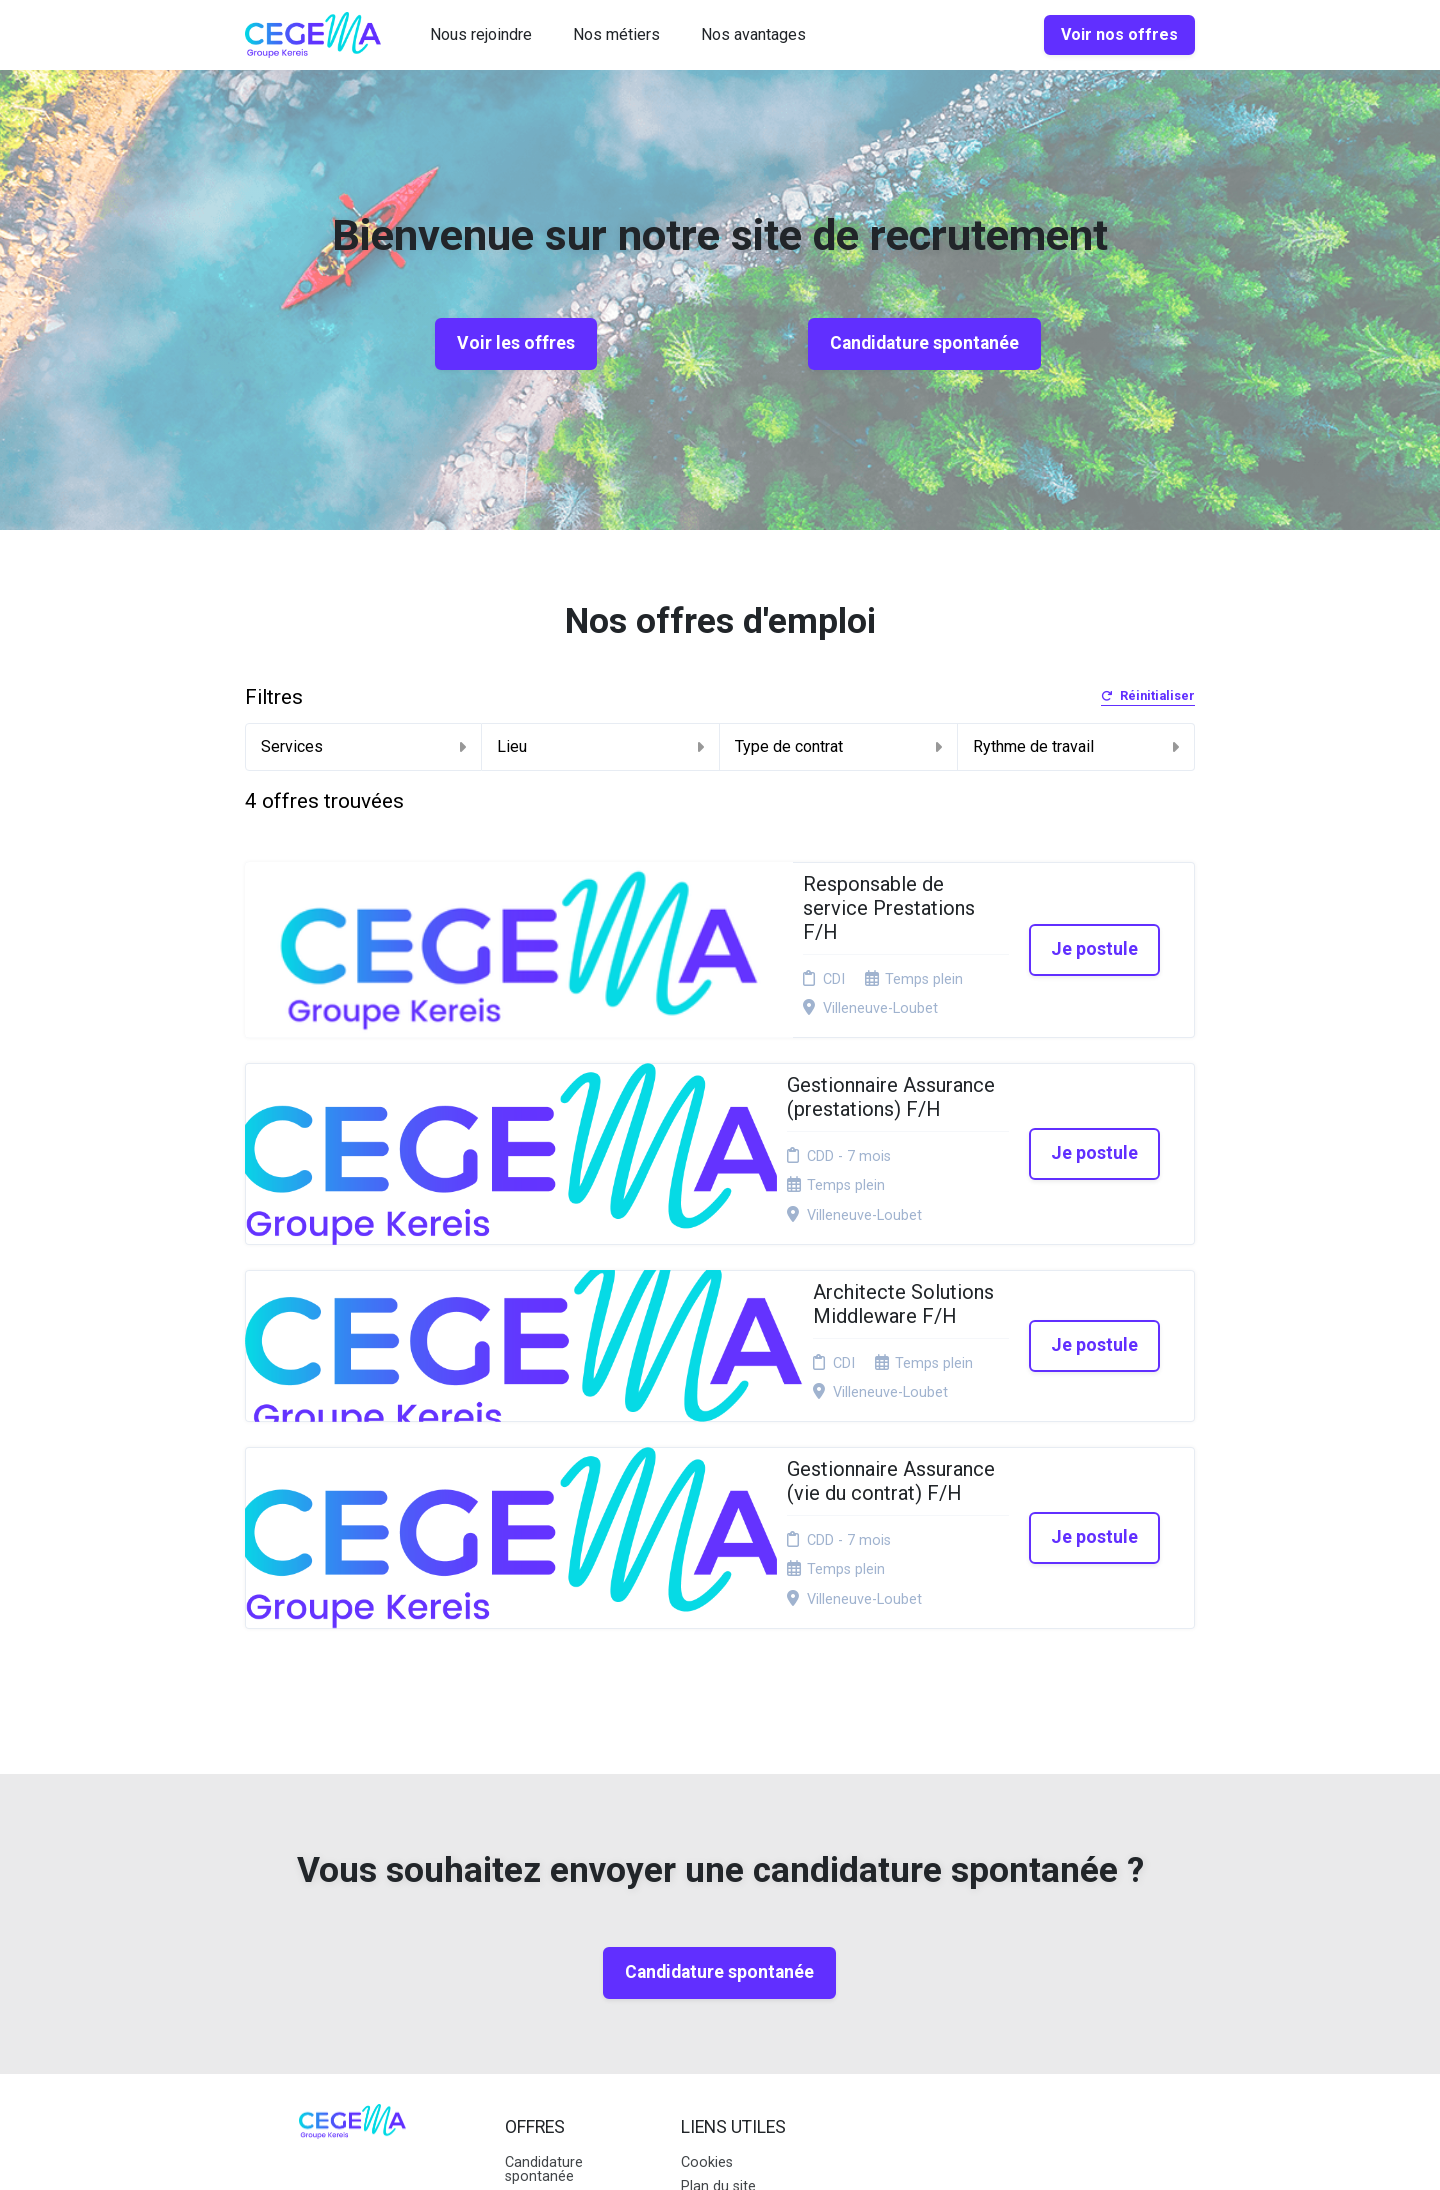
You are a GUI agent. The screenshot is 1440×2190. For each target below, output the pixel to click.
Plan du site (718, 1891)
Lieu (600, 746)
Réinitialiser (1148, 696)
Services (364, 746)
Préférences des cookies (734, 1961)
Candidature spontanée (924, 343)
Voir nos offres (1119, 34)
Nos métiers (616, 34)
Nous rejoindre (481, 34)
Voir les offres (516, 343)
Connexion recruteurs (715, 1922)
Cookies (707, 1867)
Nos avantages (753, 34)
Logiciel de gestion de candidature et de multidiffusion (720, 2153)
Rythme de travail (1076, 746)
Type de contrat (838, 746)
